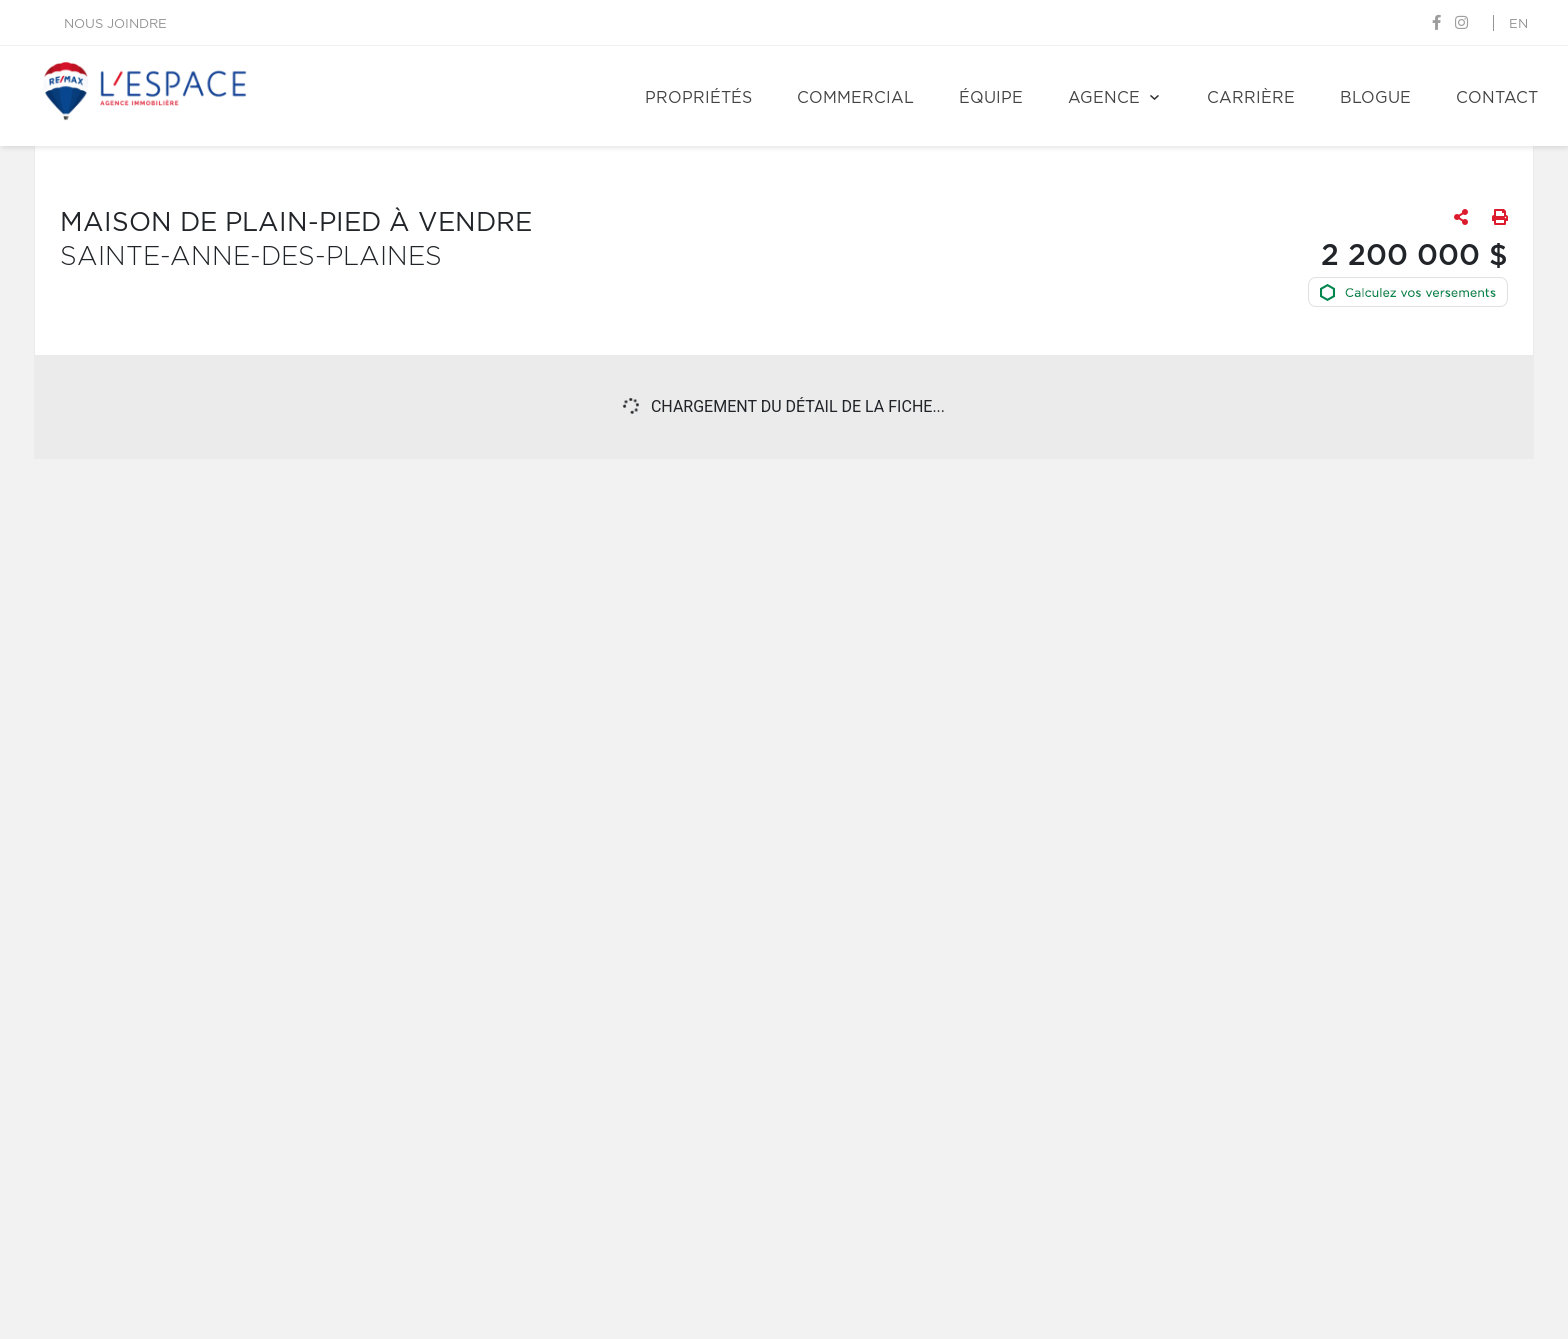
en (1518, 24)
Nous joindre (115, 24)
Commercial (855, 98)
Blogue (1375, 98)
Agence (1104, 98)
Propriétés (698, 98)
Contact (1497, 98)
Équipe (991, 98)
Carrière (1251, 98)
